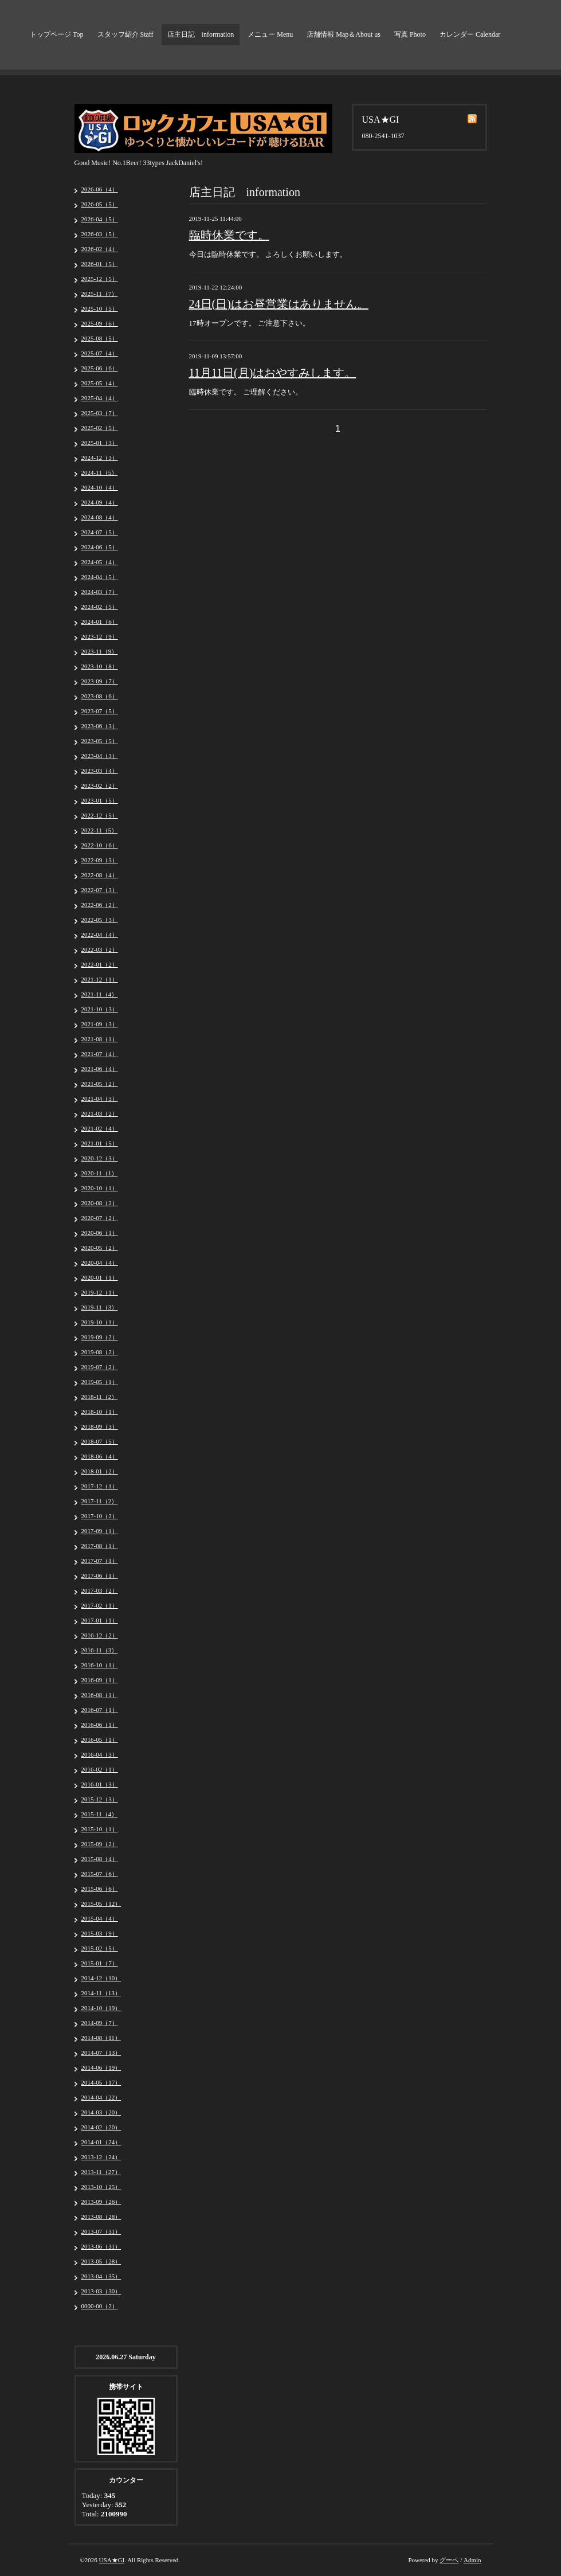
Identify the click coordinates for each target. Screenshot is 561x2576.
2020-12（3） (99, 1158)
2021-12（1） (99, 979)
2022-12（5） (99, 815)
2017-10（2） (99, 1515)
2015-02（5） (99, 1948)
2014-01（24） (101, 2142)
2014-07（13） (101, 2052)
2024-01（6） (99, 621)
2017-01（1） (99, 1620)
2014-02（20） (101, 2127)
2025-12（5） (99, 278)
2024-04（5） (99, 576)
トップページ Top (57, 34)
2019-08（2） (99, 1351)
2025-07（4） (99, 353)
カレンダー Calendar (470, 34)
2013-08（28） (101, 2216)
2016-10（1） (99, 1665)
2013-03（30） (101, 2291)
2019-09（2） (99, 1337)
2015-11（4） (99, 1814)
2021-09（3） (99, 1024)
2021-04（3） (99, 1098)
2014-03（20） (101, 2112)
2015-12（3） (99, 1799)
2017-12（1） (99, 1486)
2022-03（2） (99, 949)
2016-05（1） (99, 1739)
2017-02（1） (99, 1605)
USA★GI (112, 2560)
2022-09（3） (99, 860)
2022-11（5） (99, 830)
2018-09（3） (99, 1426)
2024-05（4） (99, 561)
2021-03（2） (99, 1113)
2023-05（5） (99, 740)
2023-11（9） (99, 651)
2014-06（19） (101, 2067)
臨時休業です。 (229, 235)
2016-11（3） (99, 1650)
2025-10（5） (99, 308)
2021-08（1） (99, 1038)
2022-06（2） (99, 904)
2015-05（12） (101, 1903)
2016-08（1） (99, 1694)
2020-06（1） (99, 1232)
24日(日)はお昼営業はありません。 (278, 304)
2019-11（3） (99, 1307)
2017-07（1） (99, 1560)
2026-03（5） (99, 233)
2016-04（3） (99, 1754)
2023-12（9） (99, 636)
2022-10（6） (99, 845)
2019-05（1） (99, 1381)
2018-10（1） (99, 1411)
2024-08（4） (99, 517)
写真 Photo (410, 34)
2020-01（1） (99, 1277)
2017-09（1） (99, 1530)
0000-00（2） (99, 2306)
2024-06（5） (99, 547)
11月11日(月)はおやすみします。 (272, 372)
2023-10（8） (99, 666)
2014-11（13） (101, 1992)
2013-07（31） (101, 2231)
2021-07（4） (99, 1053)
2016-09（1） (99, 1679)
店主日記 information (200, 34)
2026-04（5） (99, 219)
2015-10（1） (99, 1829)
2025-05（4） (99, 383)
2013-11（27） (101, 2171)
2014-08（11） (101, 2037)
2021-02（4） (99, 1128)
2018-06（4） (99, 1456)
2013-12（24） (101, 2156)
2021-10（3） (99, 1009)
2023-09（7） (99, 681)
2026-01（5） (99, 263)
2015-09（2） (99, 1843)
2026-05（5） (99, 204)
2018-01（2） (99, 1471)
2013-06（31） (101, 2246)
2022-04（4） (99, 934)
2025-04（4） (99, 397)
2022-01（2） (99, 964)
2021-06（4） (99, 1068)
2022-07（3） (99, 889)
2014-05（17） (101, 2082)
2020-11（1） (99, 1173)
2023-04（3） (99, 755)
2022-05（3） (99, 919)
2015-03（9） (99, 1933)
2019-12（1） (99, 1292)
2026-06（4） (99, 189)
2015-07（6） (99, 1873)
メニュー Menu (270, 34)
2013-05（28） (101, 2261)
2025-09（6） (99, 323)
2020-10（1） (99, 1188)
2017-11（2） (99, 1501)
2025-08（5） (99, 338)
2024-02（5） (99, 606)
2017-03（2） (99, 1590)
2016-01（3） (99, 1784)
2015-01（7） (99, 1963)
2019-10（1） (99, 1322)
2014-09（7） (99, 2022)
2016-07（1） (99, 1709)
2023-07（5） (99, 710)
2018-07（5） (99, 1441)
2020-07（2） (99, 1217)
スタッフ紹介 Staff (125, 34)
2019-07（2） (99, 1366)
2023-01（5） (99, 800)
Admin (472, 2560)
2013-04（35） (101, 2276)
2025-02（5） (99, 427)
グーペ (449, 2560)
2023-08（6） (99, 696)
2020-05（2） (99, 1247)
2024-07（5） (99, 532)
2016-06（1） (99, 1724)
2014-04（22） (101, 2097)
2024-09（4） (99, 502)
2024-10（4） (99, 487)
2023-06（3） (99, 725)
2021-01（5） (99, 1143)
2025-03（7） (99, 412)
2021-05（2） (99, 1083)
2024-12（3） (99, 457)
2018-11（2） (99, 1396)
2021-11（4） (99, 994)
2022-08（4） (99, 874)
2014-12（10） (101, 1978)
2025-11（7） (99, 293)
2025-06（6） (99, 368)
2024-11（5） (99, 472)
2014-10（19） (101, 2007)
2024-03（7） (99, 591)
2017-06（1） (99, 1575)
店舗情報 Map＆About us (343, 34)
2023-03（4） (99, 770)
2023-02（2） (99, 785)
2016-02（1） (99, 1769)
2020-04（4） (99, 1262)
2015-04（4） (99, 1918)
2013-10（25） (101, 2186)
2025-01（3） (99, 442)
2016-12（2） (99, 1635)
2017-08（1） (99, 1545)
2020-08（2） (99, 1202)
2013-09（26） (101, 2201)
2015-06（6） (99, 1888)
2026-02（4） (99, 248)
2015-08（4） (99, 1858)
